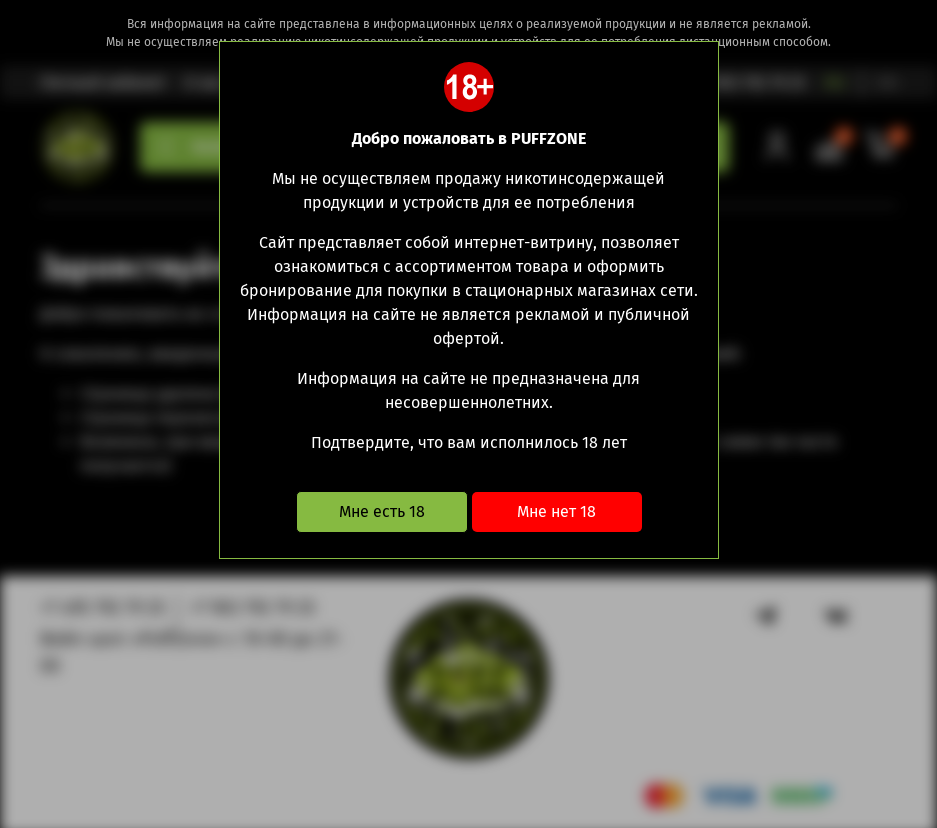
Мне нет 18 (556, 511)
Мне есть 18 (382, 511)
